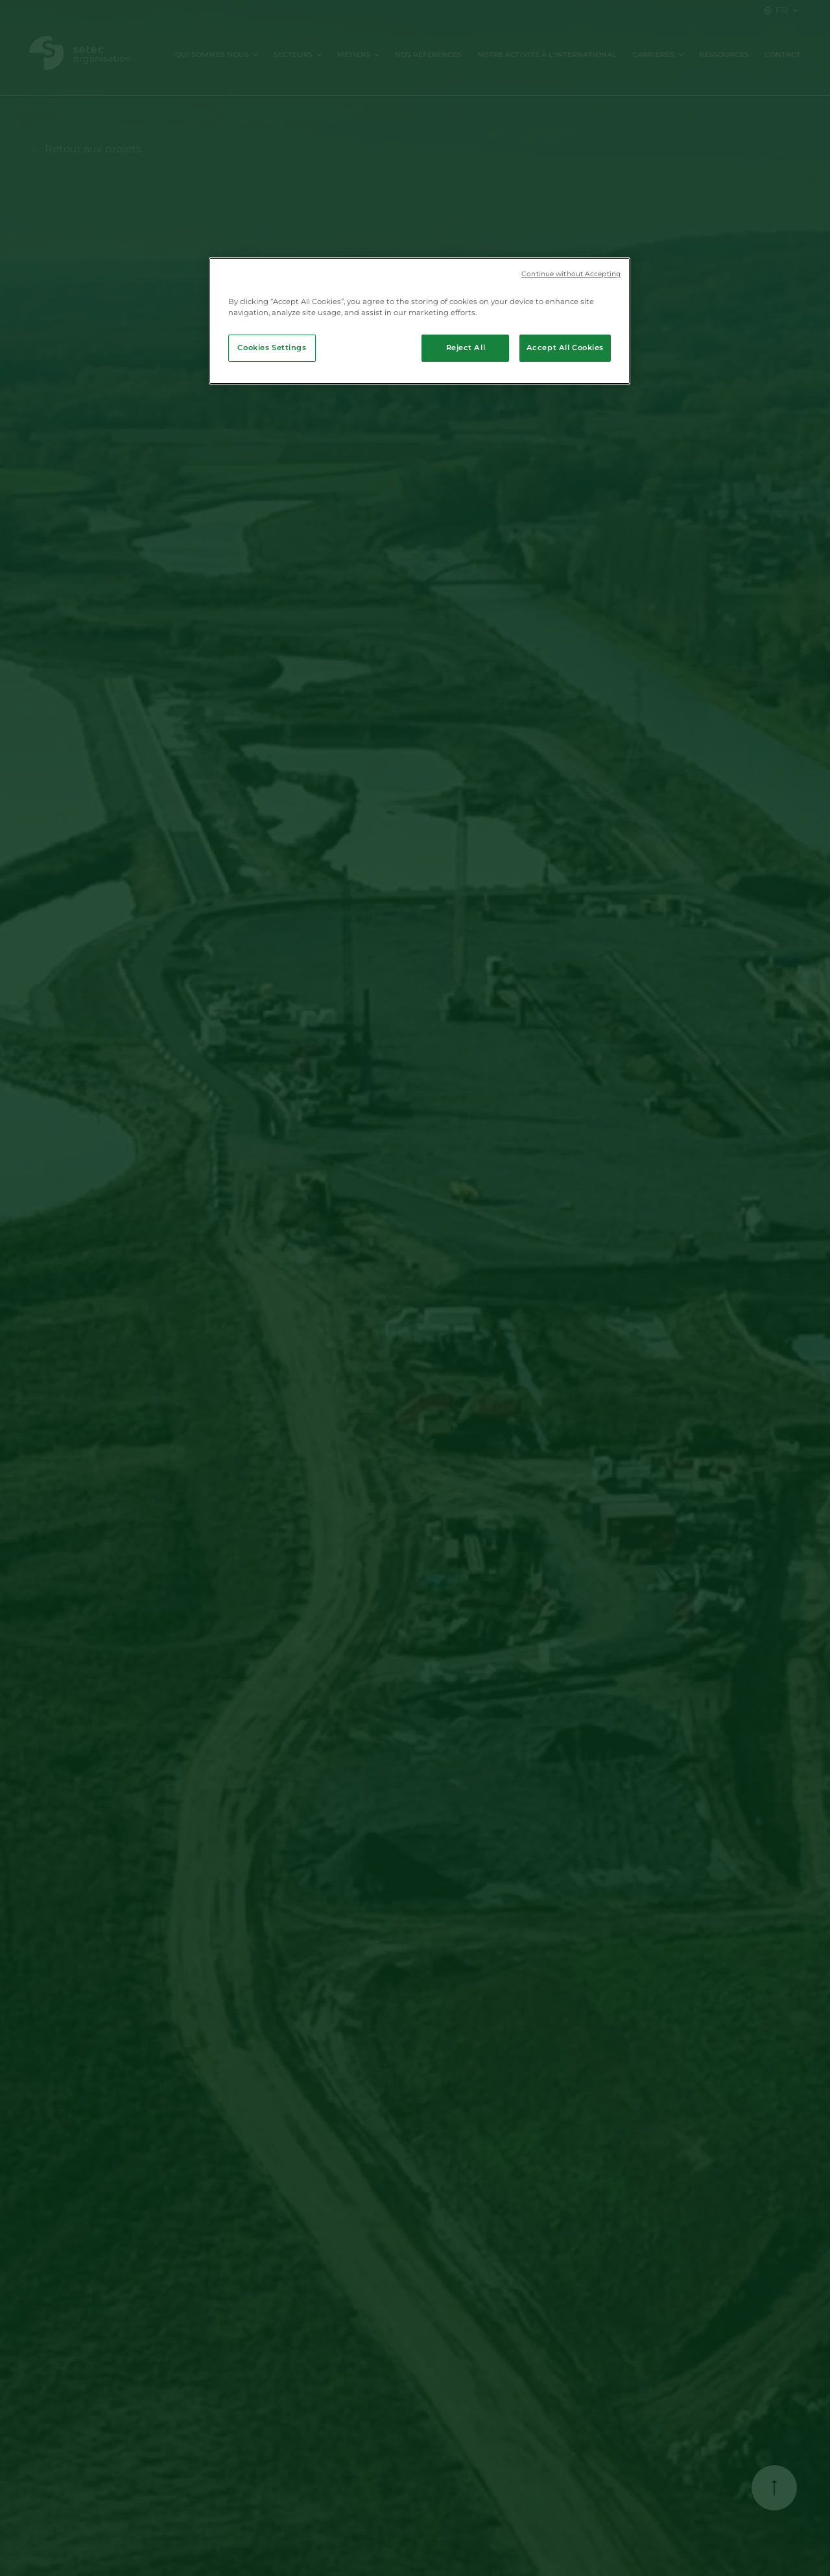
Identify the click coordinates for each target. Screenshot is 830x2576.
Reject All (466, 347)
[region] (419, 320)
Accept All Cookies (565, 347)
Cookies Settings (271, 347)
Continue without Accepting (571, 274)
